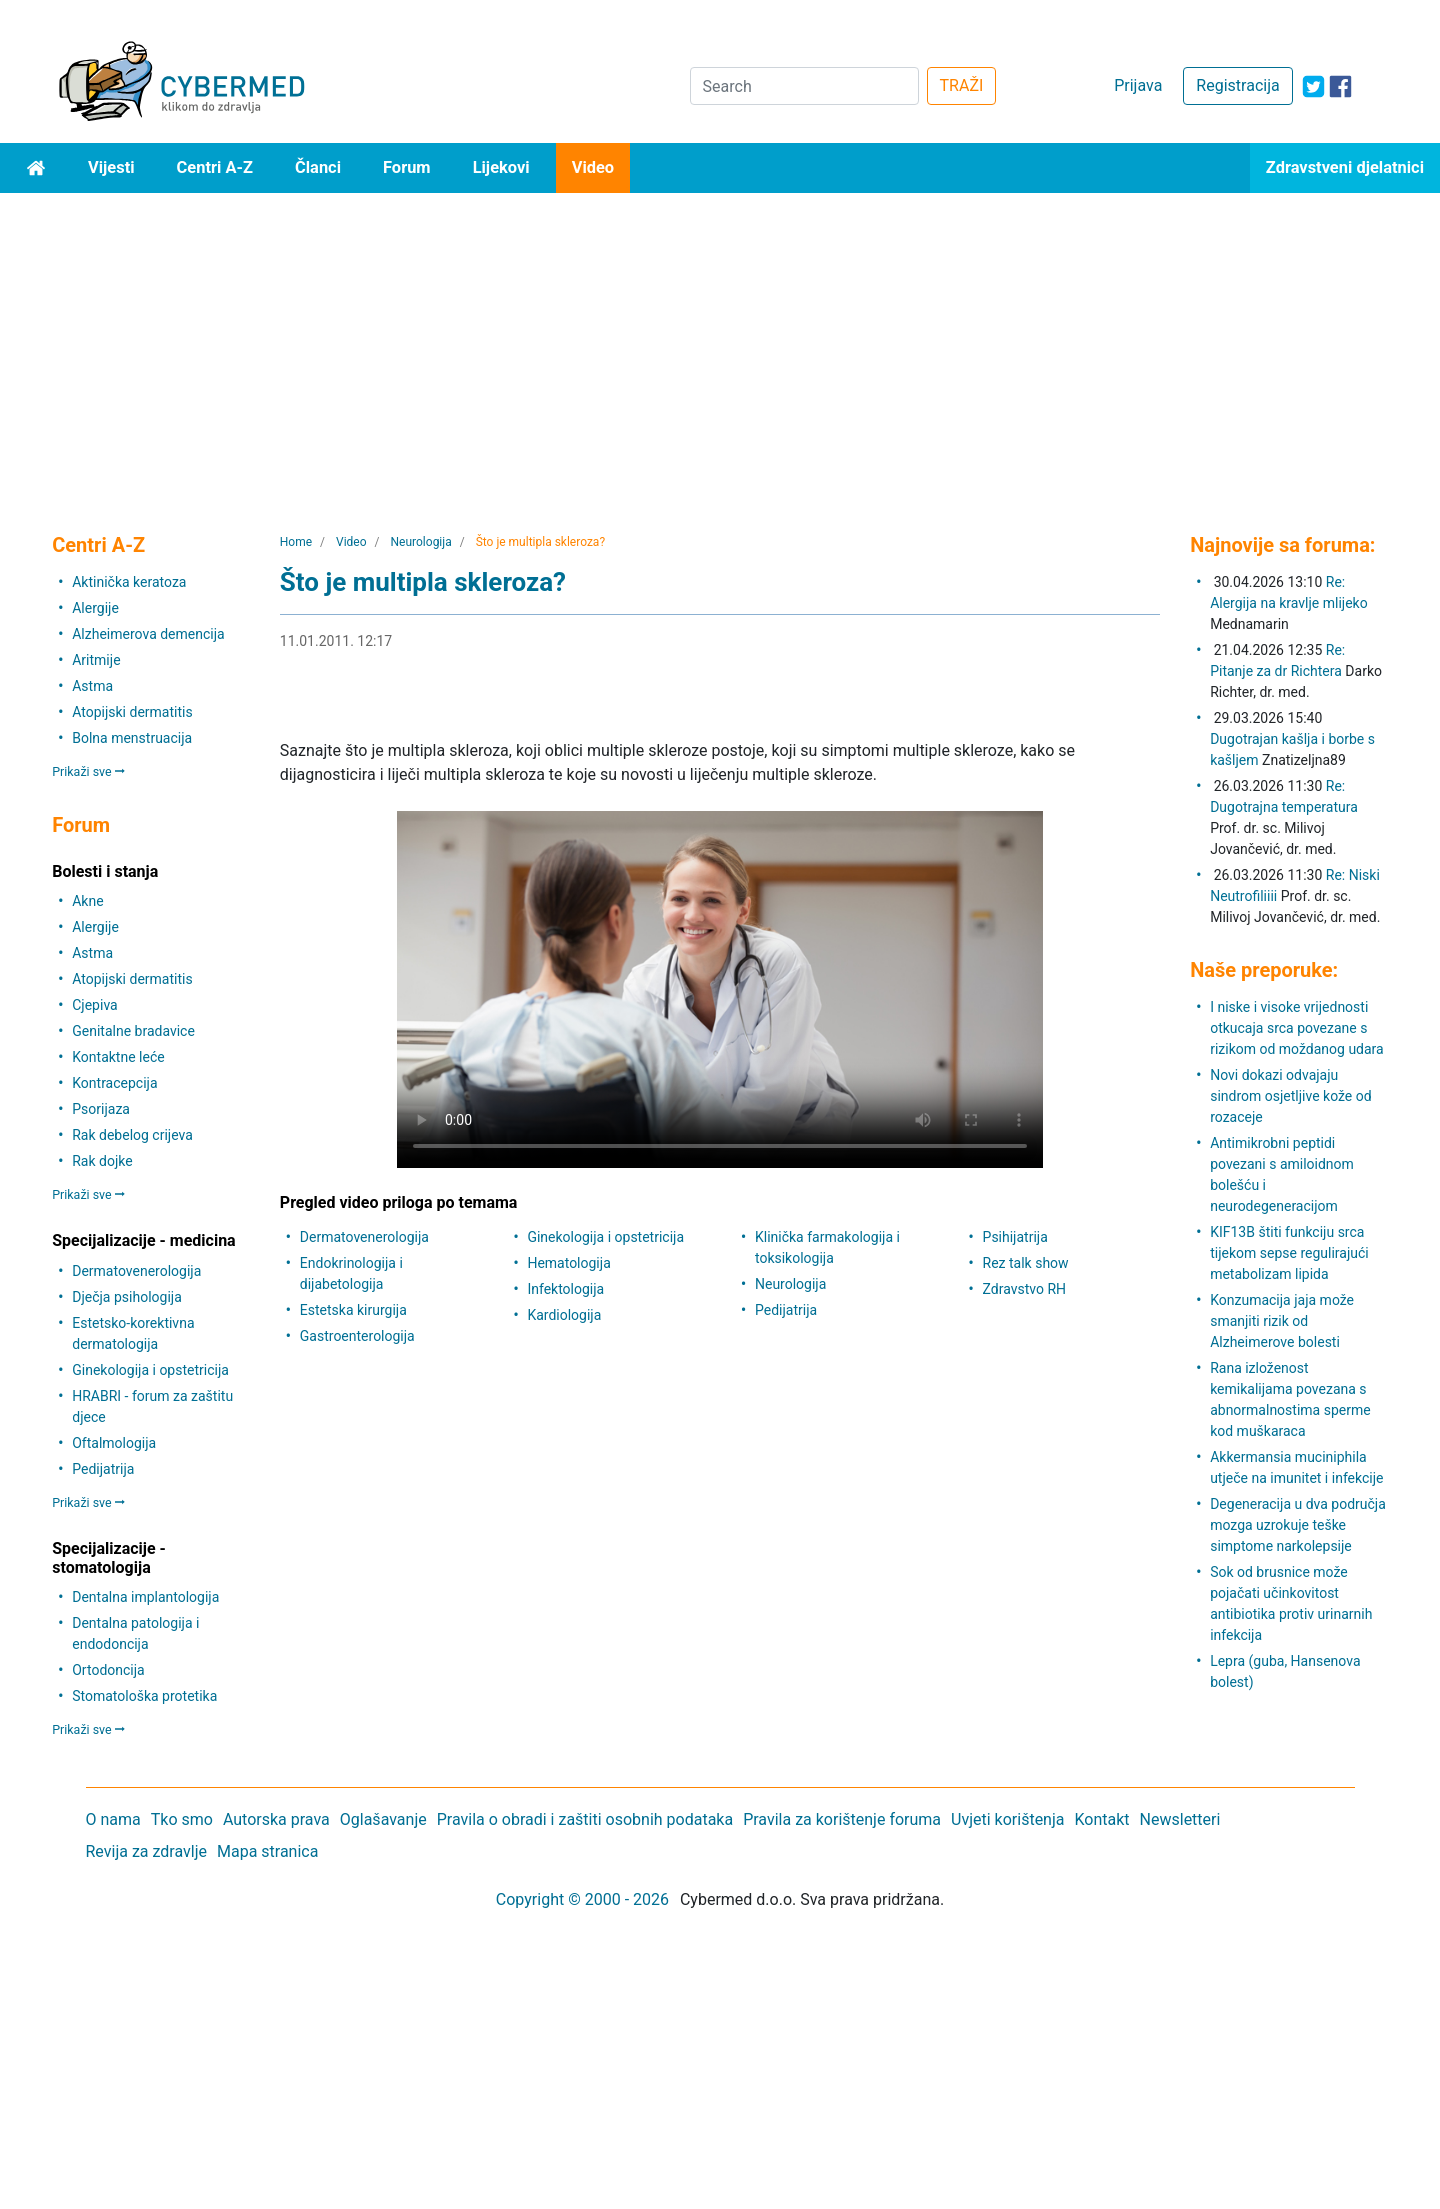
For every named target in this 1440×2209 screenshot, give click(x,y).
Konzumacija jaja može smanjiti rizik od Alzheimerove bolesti (1282, 1321)
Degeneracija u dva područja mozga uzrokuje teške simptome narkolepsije (1298, 1525)
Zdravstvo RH (1024, 1289)
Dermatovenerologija (136, 1271)
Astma (92, 686)
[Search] (804, 86)
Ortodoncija (108, 1670)
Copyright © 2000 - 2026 (582, 1899)
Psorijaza (101, 1109)
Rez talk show (1026, 1263)
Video (593, 167)
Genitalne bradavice (133, 1031)
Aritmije (96, 660)
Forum (407, 167)
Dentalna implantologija (145, 1597)
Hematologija (568, 1263)
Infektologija (565, 1289)
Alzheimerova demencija (148, 634)
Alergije (95, 608)
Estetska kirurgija (353, 1310)
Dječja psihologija (127, 1297)
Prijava (1138, 85)
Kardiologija (564, 1315)
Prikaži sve (88, 771)
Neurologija (790, 1284)
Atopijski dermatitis (132, 712)
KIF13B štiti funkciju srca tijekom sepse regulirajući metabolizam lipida (1289, 1253)
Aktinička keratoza (129, 582)
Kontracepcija (114, 1083)
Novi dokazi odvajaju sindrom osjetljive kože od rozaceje (1291, 1096)
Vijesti (111, 167)
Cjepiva (94, 1005)
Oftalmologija (114, 1443)
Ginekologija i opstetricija (150, 1370)
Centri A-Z (215, 167)
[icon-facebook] (1340, 86)
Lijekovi (501, 167)
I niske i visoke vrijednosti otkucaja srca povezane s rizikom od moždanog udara (1297, 1028)
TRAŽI (962, 85)
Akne (87, 901)
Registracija (1237, 85)
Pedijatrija (103, 1469)
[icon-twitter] (1313, 86)
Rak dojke (102, 1161)
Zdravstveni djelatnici (1345, 167)
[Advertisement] (720, 343)
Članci (318, 167)
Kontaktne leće (118, 1057)
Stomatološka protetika (144, 1696)
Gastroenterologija (357, 1336)
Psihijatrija (1015, 1237)
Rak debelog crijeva (132, 1135)
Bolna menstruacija (132, 738)
